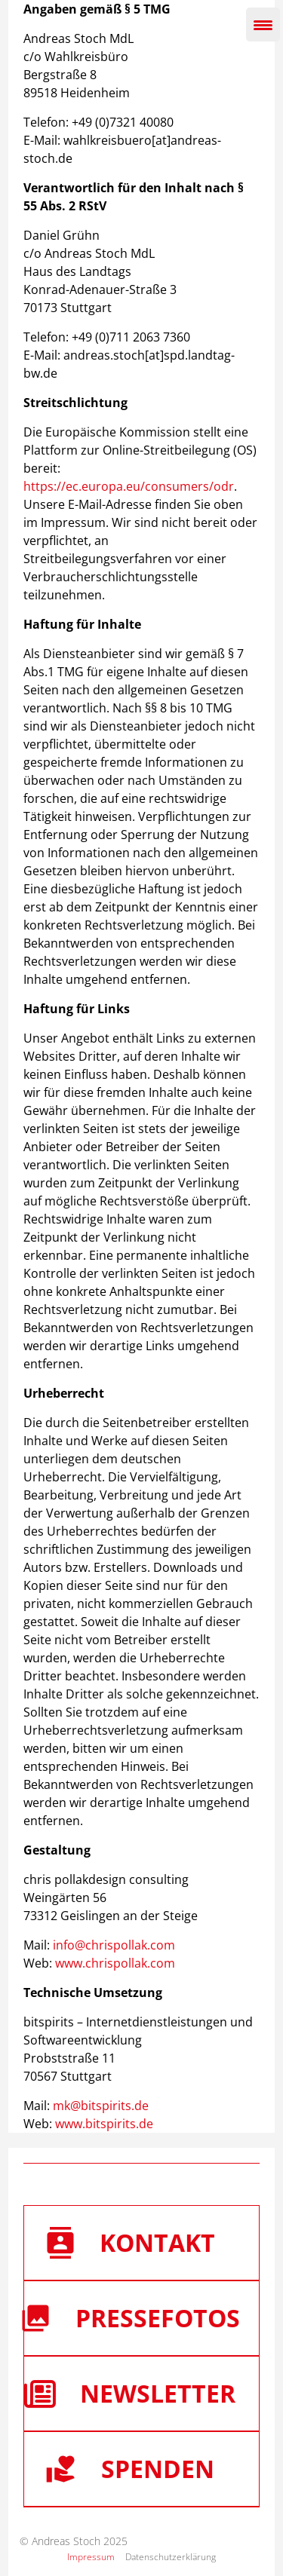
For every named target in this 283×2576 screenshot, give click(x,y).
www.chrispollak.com (115, 1963)
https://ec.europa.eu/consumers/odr (128, 486)
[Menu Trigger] (263, 24)
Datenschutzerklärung (170, 2556)
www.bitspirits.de (104, 2123)
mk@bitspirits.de (101, 2105)
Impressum (91, 2556)
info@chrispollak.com (114, 1945)
